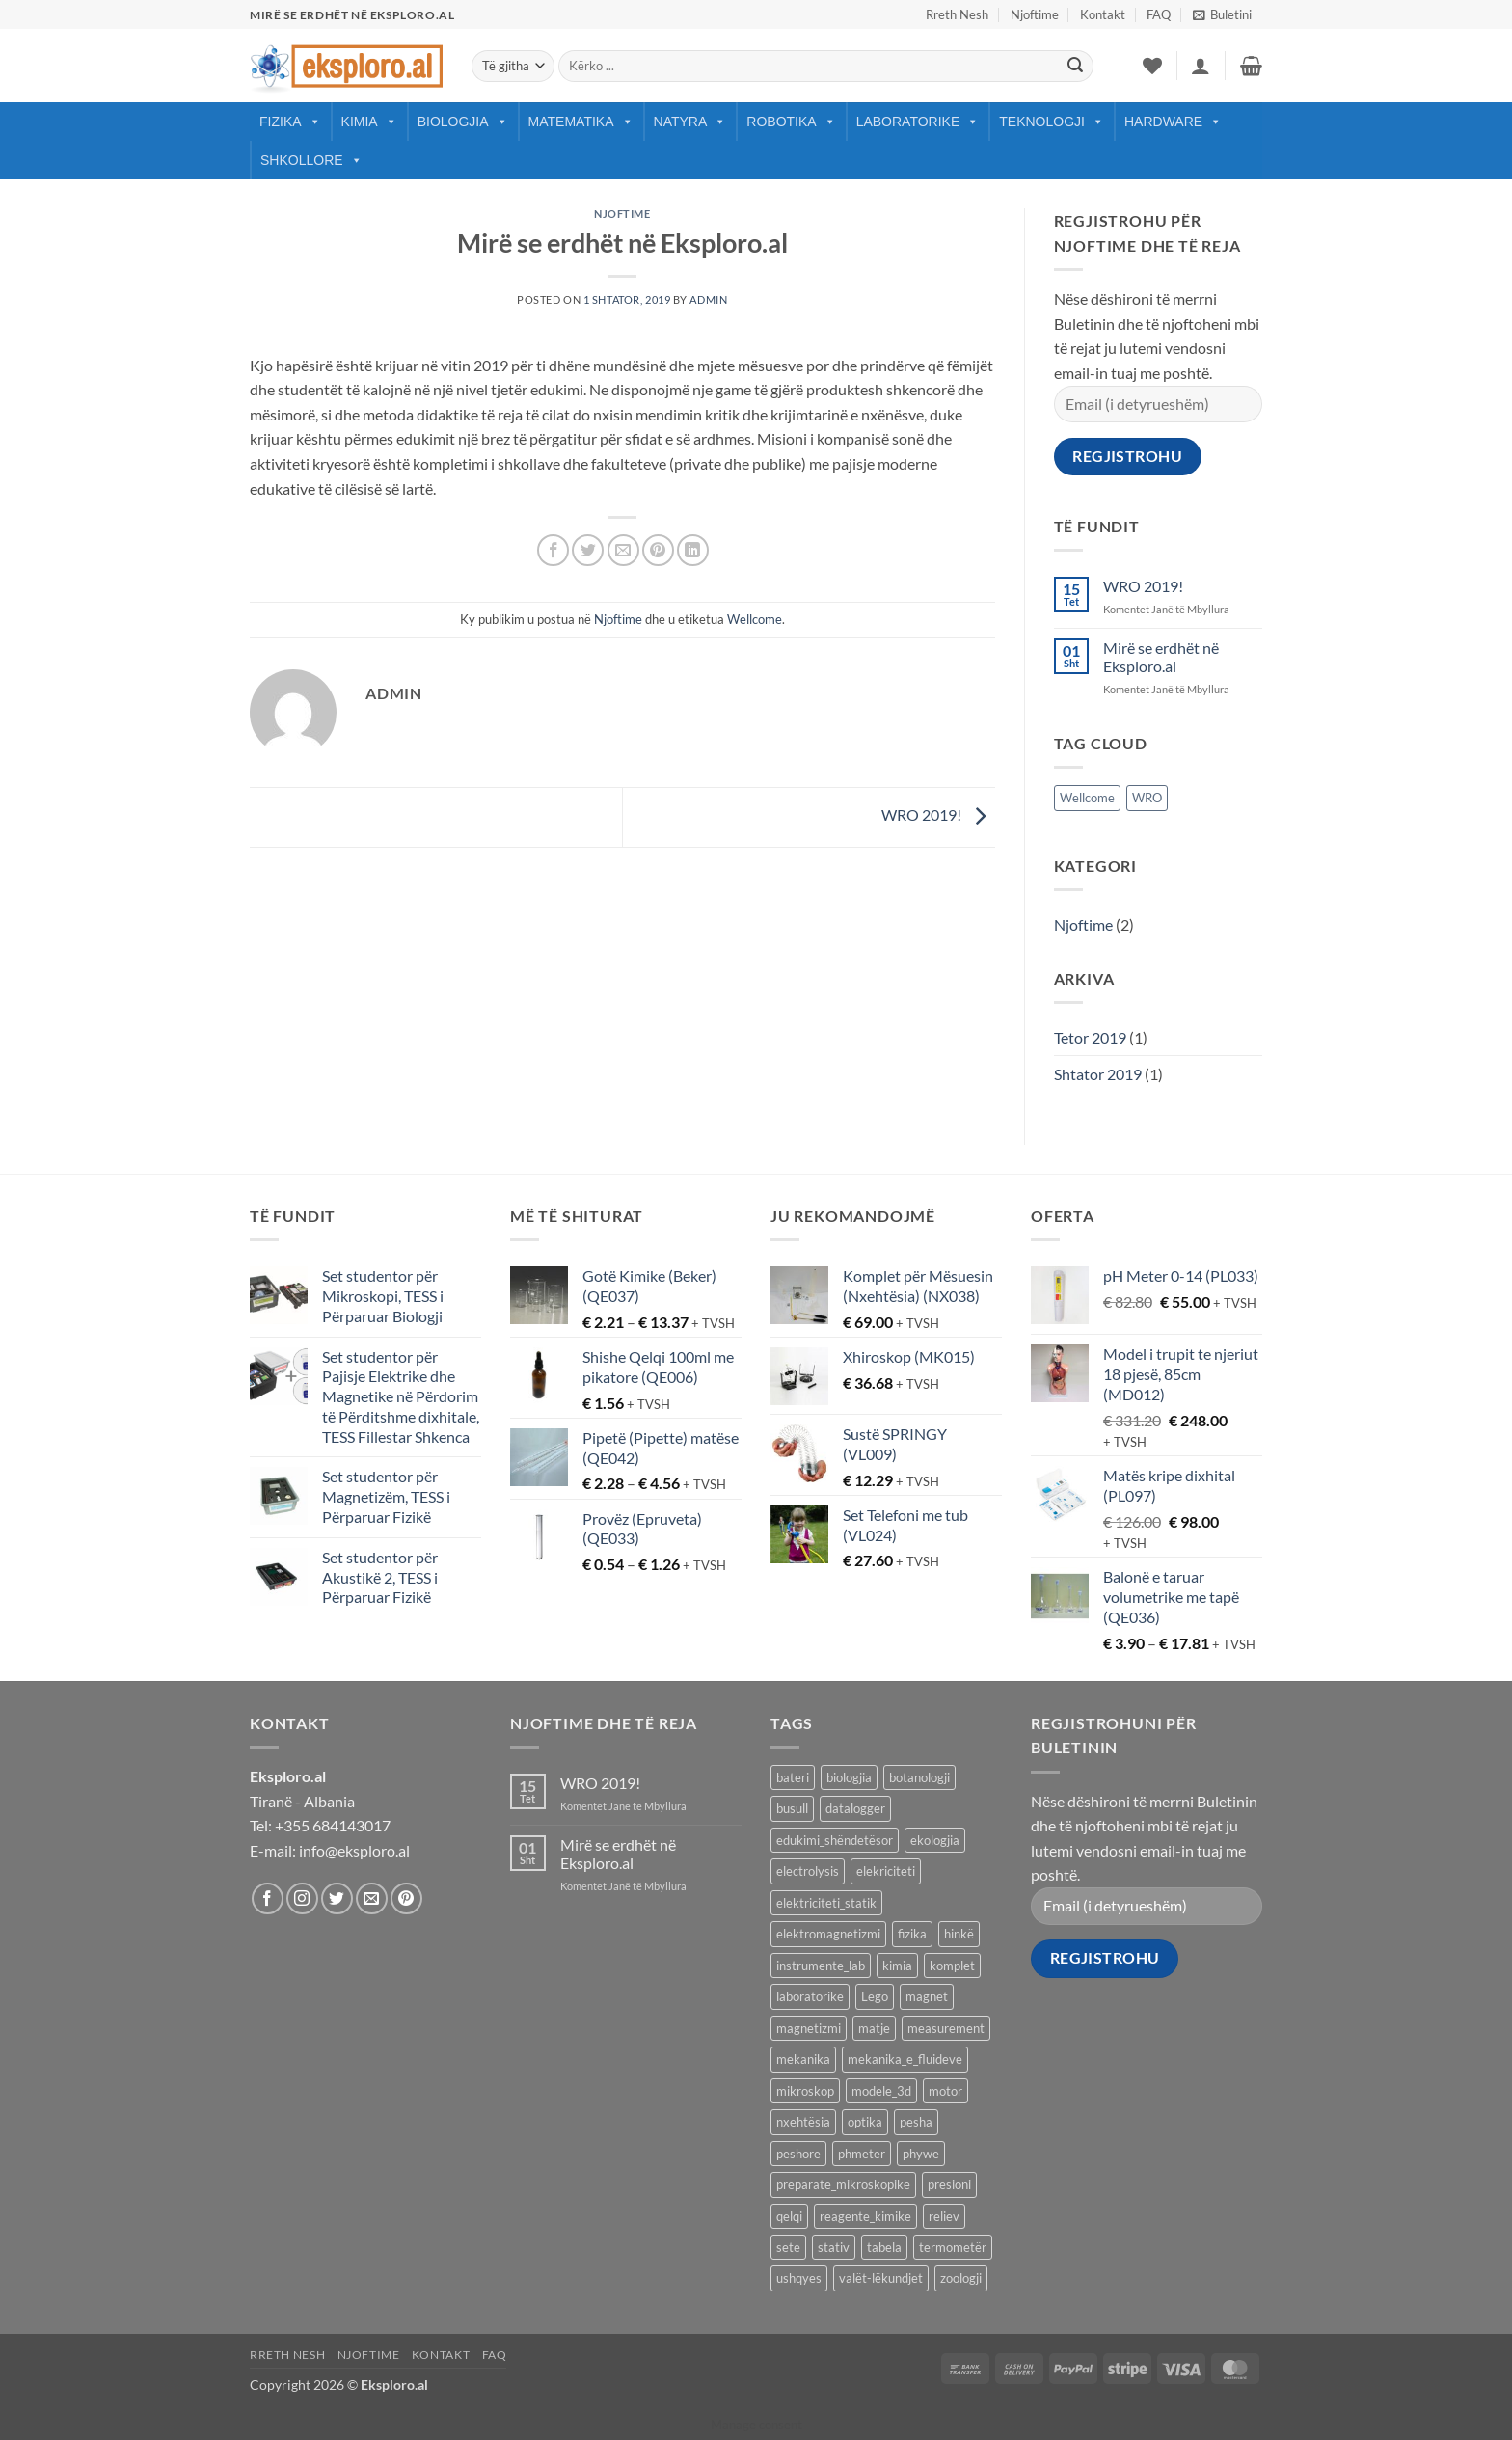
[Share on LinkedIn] (693, 550)
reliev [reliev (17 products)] (944, 2216)
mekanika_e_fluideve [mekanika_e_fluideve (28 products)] (905, 2059)
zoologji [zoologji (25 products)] (961, 2278)
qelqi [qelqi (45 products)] (789, 2216)
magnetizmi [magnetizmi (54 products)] (808, 2028)
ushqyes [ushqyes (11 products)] (799, 2278)
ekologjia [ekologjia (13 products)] (934, 1840)
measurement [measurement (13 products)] (946, 2028)
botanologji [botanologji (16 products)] (919, 1777)
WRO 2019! (938, 814)
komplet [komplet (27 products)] (952, 1965)
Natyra (690, 121)
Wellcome (754, 619)
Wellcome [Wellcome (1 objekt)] (1087, 797)
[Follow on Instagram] (302, 1898)
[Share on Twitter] (588, 550)
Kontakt (1102, 14)
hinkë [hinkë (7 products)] (959, 1933)
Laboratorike (918, 121)
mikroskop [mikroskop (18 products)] (805, 2091)
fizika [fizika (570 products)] (912, 1933)
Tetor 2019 (1090, 1037)
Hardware (1173, 121)
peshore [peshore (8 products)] (798, 2153)
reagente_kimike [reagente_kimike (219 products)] (865, 2216)
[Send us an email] (372, 1898)
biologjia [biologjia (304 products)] (849, 1777)
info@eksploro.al (354, 1850)
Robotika (790, 121)
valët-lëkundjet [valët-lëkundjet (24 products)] (881, 2278)
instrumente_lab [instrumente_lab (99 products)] (820, 1965)
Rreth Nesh (957, 14)
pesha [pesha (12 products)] (916, 2121)
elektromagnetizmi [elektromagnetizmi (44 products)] (828, 1933)
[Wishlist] (1152, 65)
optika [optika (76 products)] (865, 2121)
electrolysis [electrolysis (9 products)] (807, 1871)
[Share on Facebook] (553, 550)
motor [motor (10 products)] (945, 2091)
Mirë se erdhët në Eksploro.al (1161, 656)
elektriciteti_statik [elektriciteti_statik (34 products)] (826, 1903)
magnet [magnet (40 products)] (926, 1996)
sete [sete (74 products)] (788, 2247)
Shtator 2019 (1098, 1074)
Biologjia (463, 121)
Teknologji (1051, 121)
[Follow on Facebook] (268, 1898)
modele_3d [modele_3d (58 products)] (881, 2091)
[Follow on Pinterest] (406, 1898)
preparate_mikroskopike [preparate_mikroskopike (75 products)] (843, 2184)
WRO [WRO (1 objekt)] (1147, 797)
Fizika (290, 121)
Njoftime (1035, 14)
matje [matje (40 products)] (874, 2028)
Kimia (369, 121)
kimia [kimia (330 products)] (897, 1965)
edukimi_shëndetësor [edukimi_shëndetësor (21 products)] (834, 1840)
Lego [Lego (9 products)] (874, 1996)
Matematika (581, 121)
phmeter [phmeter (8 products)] (861, 2153)
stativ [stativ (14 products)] (834, 2247)
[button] (1222, 14)
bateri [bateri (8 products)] (792, 1777)
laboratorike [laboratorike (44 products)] (810, 1996)
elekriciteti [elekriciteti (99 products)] (885, 1871)
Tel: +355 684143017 (320, 1825)
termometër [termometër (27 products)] (952, 2247)
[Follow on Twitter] (337, 1898)
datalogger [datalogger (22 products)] (855, 1808)
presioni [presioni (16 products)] (949, 2184)
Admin (708, 299)
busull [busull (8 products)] (792, 1808)
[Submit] (1075, 66)
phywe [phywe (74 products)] (921, 2153)
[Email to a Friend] (623, 550)
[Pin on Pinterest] (658, 550)
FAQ (1159, 14)
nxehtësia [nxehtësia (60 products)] (803, 2121)
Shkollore (311, 160)
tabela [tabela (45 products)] (884, 2247)
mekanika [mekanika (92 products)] (803, 2059)
